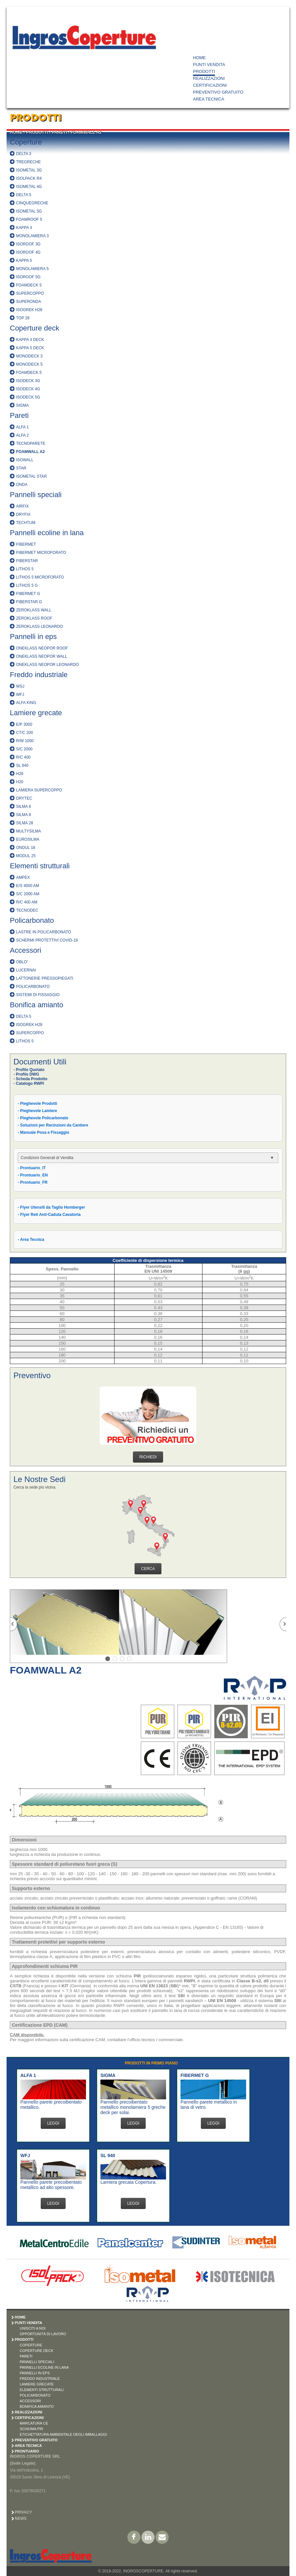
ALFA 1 (22, 427)
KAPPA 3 (24, 227)
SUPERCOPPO (30, 293)
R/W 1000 (24, 741)
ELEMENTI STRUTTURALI (42, 2390)
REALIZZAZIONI (209, 78)
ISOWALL (24, 460)
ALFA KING (26, 702)
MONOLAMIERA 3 (32, 236)
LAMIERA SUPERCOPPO (39, 790)
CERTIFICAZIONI (210, 85)
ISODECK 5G (28, 397)
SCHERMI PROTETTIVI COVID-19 (47, 940)
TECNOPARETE (30, 443)
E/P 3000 (24, 724)
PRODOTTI (204, 71)
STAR (21, 468)
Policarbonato (32, 920)
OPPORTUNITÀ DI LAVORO (43, 2334)
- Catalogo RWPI (28, 1083)
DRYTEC (24, 798)
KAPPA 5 (24, 260)
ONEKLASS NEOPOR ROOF (42, 648)
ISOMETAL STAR (31, 476)
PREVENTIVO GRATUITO (218, 92)
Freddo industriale (39, 675)
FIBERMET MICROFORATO (41, 552)
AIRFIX (22, 506)
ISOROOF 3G (28, 244)
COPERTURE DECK (36, 2351)
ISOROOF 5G (28, 277)
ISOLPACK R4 (29, 178)
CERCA (148, 1568)
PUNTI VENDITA (209, 64)
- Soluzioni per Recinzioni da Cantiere (53, 1125)
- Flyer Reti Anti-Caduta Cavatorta (49, 1214)
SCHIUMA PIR (31, 2429)
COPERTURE (31, 2345)
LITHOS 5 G (27, 585)
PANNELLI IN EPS (35, 2373)
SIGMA (22, 405)
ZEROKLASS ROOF (34, 618)
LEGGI (53, 2123)
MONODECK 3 (29, 356)
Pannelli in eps (33, 636)
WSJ (20, 686)
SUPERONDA (28, 301)
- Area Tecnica (31, 1239)
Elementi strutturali (40, 866)
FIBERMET (26, 544)
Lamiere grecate (36, 713)
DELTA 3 (23, 153)
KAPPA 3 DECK (30, 339)
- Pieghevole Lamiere (37, 1110)
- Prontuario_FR (33, 1182)
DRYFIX (23, 514)
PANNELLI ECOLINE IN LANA (44, 2367)
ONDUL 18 (25, 847)
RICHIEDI (148, 1457)
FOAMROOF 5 (29, 219)
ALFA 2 (22, 435)
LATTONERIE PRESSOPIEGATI (44, 978)
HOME (199, 57)
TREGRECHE (28, 162)
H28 (19, 773)
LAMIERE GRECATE (37, 2384)
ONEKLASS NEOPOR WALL (41, 656)
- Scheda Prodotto (30, 1079)
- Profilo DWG (26, 1074)
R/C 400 (23, 757)
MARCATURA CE (34, 2423)
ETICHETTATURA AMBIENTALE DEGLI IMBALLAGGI (63, 2434)
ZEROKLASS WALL (34, 610)
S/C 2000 (24, 749)
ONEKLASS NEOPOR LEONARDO (47, 664)
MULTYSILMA (28, 831)
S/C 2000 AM (27, 894)
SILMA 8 (23, 814)
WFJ (20, 694)
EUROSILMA (27, 839)
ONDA (22, 484)
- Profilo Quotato (29, 1069)
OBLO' (22, 962)
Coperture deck (34, 328)
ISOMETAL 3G (29, 170)
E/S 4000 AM (27, 885)
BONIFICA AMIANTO (37, 2406)
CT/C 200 (24, 732)
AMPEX (23, 877)
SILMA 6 (23, 806)
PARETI (59, 132)
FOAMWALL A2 (86, 132)
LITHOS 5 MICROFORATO (40, 577)
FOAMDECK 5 (29, 285)
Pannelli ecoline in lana (47, 533)
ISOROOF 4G (28, 252)
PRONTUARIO (27, 2451)
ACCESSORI (30, 2401)
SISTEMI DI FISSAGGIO (38, 994)
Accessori (25, 950)
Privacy (23, 2512)
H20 (19, 782)
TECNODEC (27, 910)
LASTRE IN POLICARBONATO (43, 932)
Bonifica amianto (36, 1005)
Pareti (19, 415)
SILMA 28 (24, 823)
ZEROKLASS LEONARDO (39, 626)
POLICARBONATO (33, 986)
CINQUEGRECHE (32, 203)
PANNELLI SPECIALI (37, 2362)
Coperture (26, 142)
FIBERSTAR (27, 561)
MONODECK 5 (29, 364)
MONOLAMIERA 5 (32, 268)
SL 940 (22, 765)
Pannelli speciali (36, 494)
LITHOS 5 (24, 569)
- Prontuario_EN (33, 1175)
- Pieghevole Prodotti (37, 1103)
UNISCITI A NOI (33, 2328)
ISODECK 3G (28, 380)
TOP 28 (23, 318)
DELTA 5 (23, 195)
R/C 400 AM (26, 902)
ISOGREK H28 (29, 310)
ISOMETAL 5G (29, 211)
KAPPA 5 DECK (30, 348)
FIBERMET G (28, 593)
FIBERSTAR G (29, 602)
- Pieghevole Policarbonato (43, 1118)
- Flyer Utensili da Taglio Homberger (51, 1207)
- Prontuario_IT (32, 1168)
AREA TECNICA (208, 99)
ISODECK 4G (28, 389)
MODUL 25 (26, 856)
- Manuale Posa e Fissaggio (43, 1132)
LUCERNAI (26, 970)
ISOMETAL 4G (29, 186)
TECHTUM (25, 522)
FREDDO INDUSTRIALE (40, 2379)
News (21, 2518)
